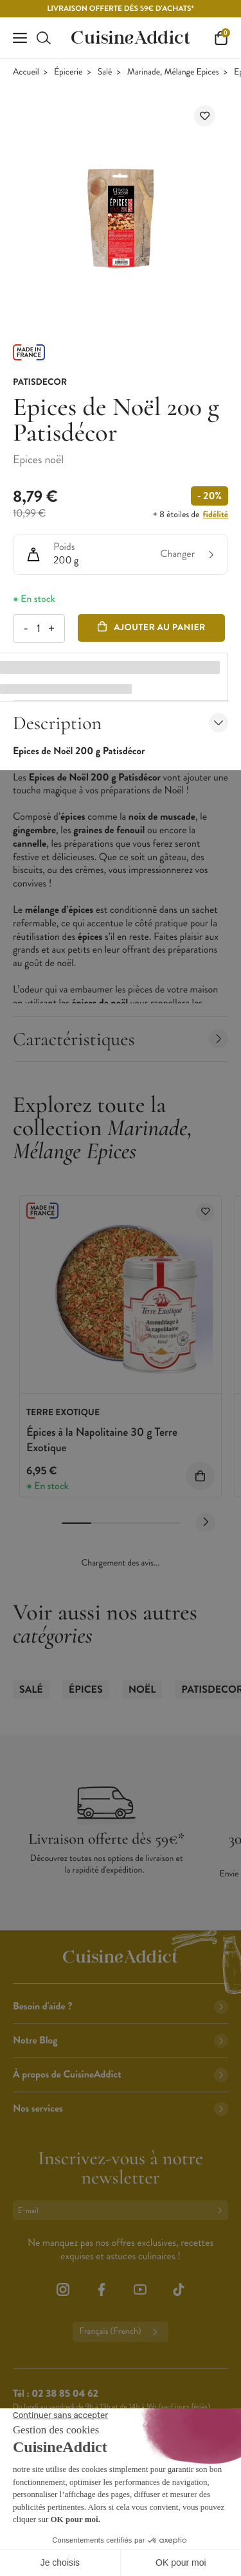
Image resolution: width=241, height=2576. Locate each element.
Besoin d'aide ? (120, 2006)
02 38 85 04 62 (64, 2393)
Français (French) (120, 2332)
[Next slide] (205, 1522)
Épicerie (68, 72)
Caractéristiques (120, 1039)
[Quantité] (38, 628)
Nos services (120, 2108)
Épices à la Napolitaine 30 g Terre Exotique (101, 1439)
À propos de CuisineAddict (120, 2074)
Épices (86, 1689)
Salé (105, 72)
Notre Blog (120, 2040)
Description (120, 723)
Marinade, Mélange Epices (173, 72)
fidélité (215, 514)
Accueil (26, 72)
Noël (142, 1689)
